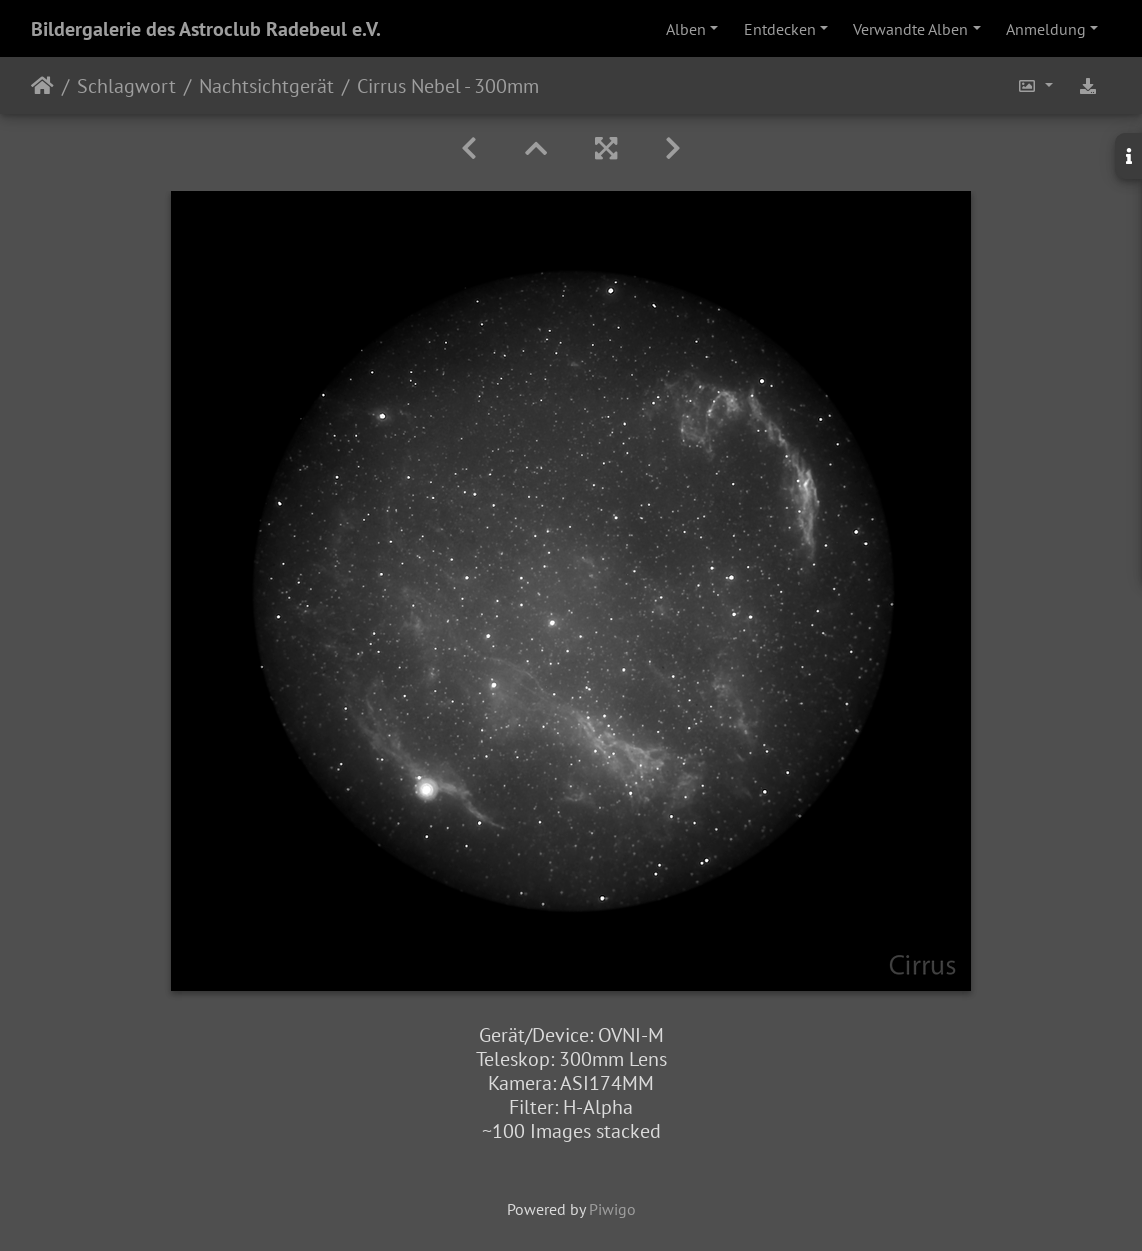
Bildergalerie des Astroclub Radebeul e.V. (206, 29)
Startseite (42, 86)
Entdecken (780, 29)
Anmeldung (1046, 29)
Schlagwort (126, 86)
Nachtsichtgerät (266, 86)
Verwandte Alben (910, 29)
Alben (686, 29)
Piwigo (612, 1209)
